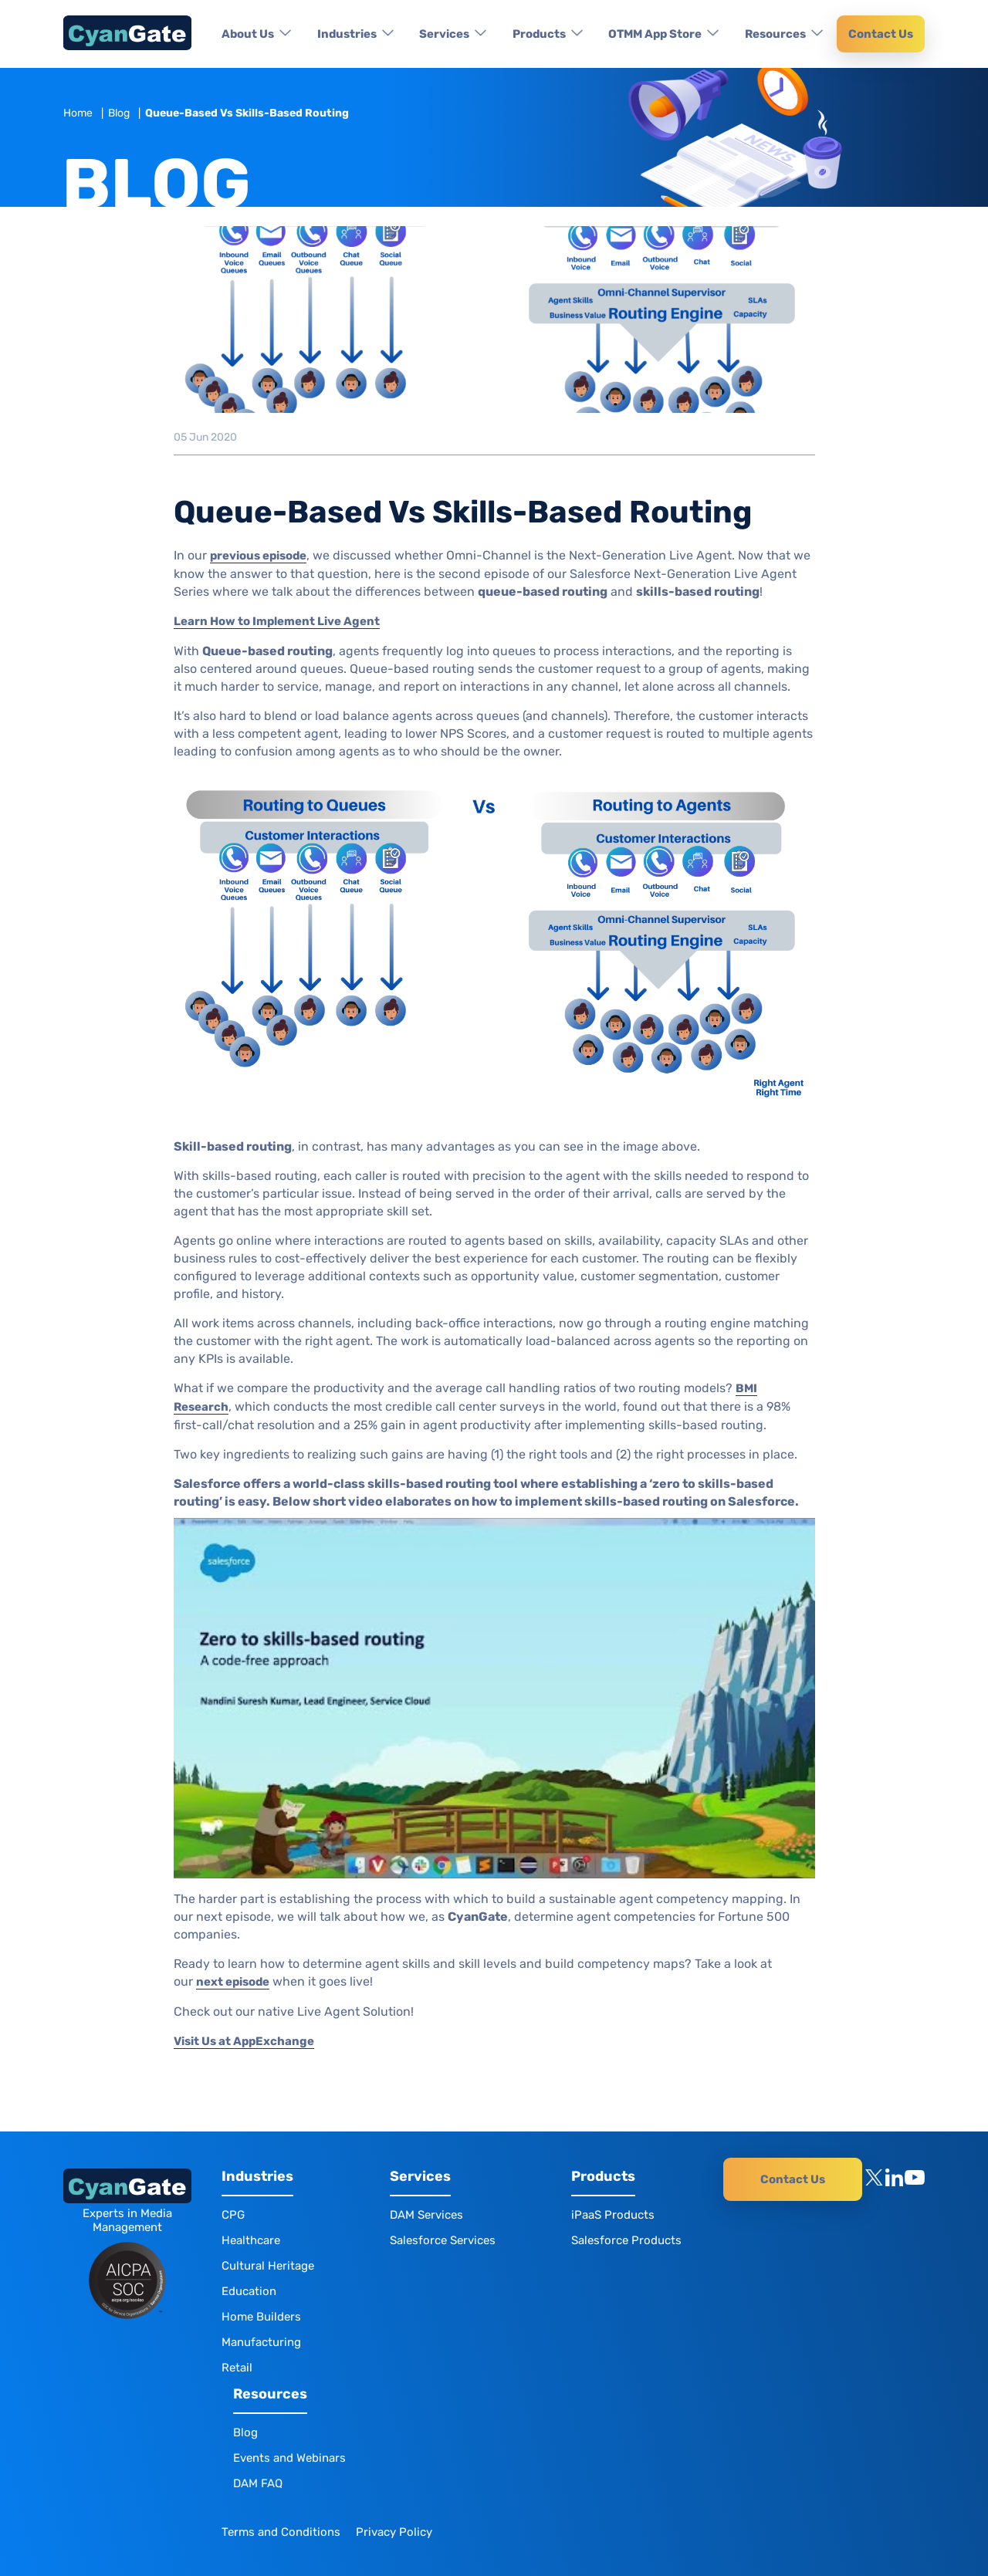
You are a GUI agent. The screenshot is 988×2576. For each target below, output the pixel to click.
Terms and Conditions (281, 2532)
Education (249, 2291)
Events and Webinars (289, 2458)
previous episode (258, 556)
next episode (232, 1982)
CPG (233, 2215)
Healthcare (251, 2240)
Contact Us (880, 34)
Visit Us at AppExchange (244, 2041)
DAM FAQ (258, 2483)
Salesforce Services (443, 2240)
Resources (775, 34)
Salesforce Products (626, 2240)
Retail (237, 2368)
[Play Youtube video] (494, 1698)
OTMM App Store (655, 34)
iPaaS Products (613, 2215)
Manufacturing (261, 2342)
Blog (119, 113)
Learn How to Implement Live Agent (277, 621)
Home (78, 113)
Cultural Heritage (268, 2266)
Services (444, 34)
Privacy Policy (394, 2532)
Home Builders (261, 2317)
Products (539, 34)
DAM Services (426, 2215)
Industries (347, 34)
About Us (248, 34)
